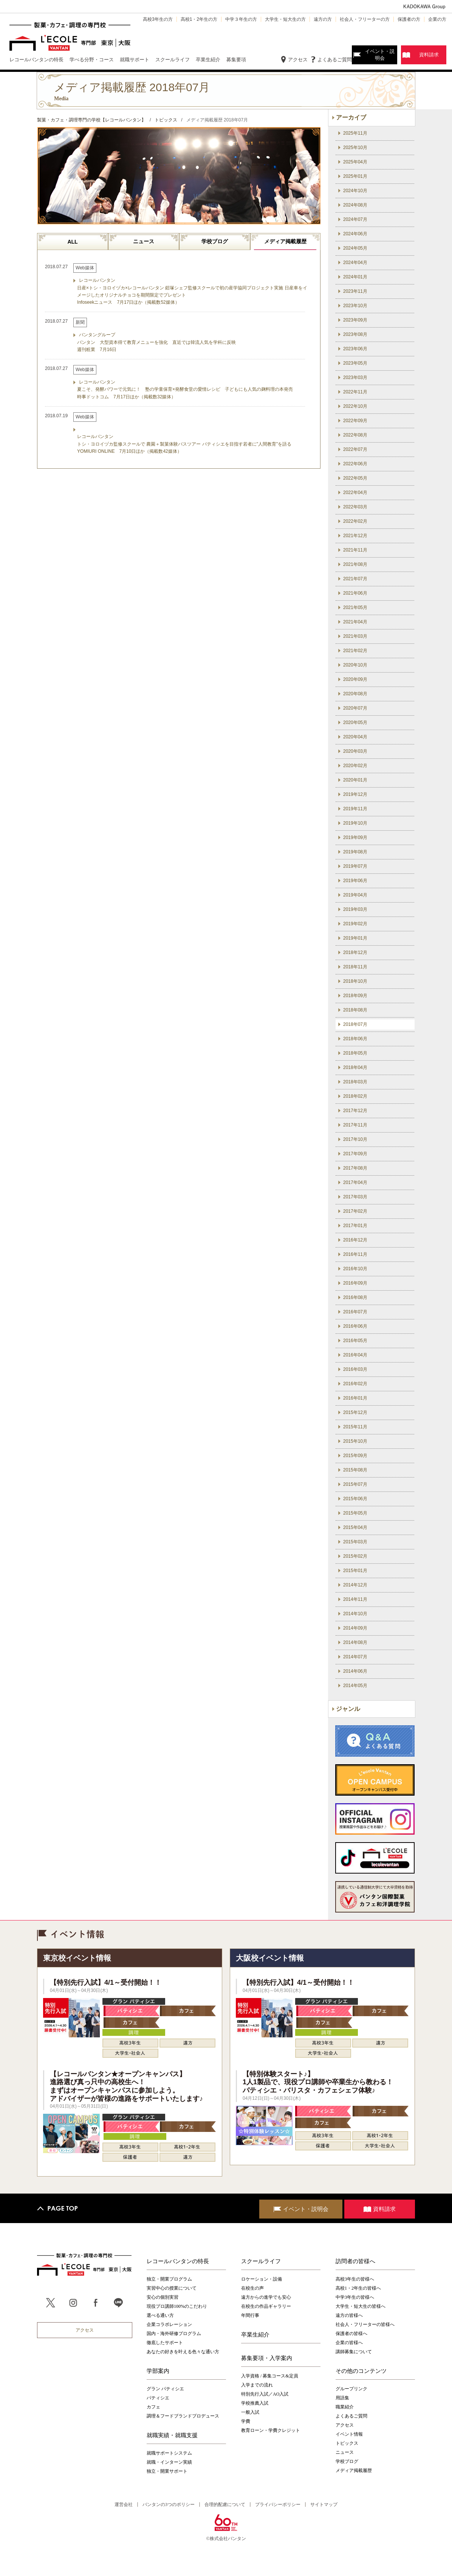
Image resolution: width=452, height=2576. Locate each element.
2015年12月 (355, 1412)
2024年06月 (355, 233)
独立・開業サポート (167, 2471)
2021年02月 (355, 650)
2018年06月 (355, 1038)
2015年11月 (355, 1426)
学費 (245, 2421)
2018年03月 (355, 1081)
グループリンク (351, 2388)
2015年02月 (355, 1556)
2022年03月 (355, 507)
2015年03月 (355, 1541)
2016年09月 (355, 1283)
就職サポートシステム (169, 2453)
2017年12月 (355, 1110)
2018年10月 (355, 981)
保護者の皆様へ (351, 2333)
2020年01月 (355, 780)
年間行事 (250, 2315)
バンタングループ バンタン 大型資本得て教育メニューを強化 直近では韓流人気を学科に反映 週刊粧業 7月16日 (156, 342)
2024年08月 (355, 205)
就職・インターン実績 (169, 2462)
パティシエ (158, 2397)
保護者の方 (409, 19)
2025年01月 (355, 176)
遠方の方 (323, 19)
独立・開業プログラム (169, 2279)
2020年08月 (355, 693)
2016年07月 (355, 1311)
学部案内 (158, 2371)
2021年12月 (355, 535)
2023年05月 (355, 363)
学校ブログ (214, 241)
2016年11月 (355, 1254)
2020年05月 (355, 722)
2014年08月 (355, 1642)
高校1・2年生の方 (199, 19)
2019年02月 (355, 923)
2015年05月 (355, 1513)
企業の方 (437, 19)
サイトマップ (323, 2504)
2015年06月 (355, 1498)
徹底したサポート (165, 2342)
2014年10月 (355, 1613)
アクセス (298, 59)
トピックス (347, 2443)
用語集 (342, 2397)
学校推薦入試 (254, 2403)
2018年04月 (355, 1067)
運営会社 (124, 2504)
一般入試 (250, 2412)
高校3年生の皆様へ (355, 2279)
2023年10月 (355, 305)
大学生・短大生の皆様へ (360, 2306)
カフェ (153, 2407)
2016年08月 (355, 1297)
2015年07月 (355, 1484)
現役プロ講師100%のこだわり (177, 2306)
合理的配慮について (224, 2504)
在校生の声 (252, 2288)
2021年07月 (355, 578)
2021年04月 (355, 622)
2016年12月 (355, 1240)
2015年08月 (355, 1470)
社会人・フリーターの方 (365, 19)
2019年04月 (355, 895)
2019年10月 (355, 823)
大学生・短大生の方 (285, 19)
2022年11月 (355, 392)
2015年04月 (355, 1527)
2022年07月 (355, 449)
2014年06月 (355, 1671)
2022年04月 (355, 492)
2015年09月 (355, 1455)
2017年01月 (355, 1225)
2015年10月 (355, 1441)
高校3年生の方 (158, 19)
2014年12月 (355, 1585)
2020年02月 (355, 765)
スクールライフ (261, 2261)
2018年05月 (355, 1053)
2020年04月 (355, 737)
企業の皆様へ (349, 2342)
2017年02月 (355, 1211)
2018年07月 (355, 1024)
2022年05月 (355, 478)
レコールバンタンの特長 (178, 2261)
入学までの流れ (257, 2385)
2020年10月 (355, 665)
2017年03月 (355, 1196)
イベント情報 (349, 2434)
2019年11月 (355, 808)
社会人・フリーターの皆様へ (365, 2324)
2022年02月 (355, 521)
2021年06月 (355, 593)
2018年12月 (355, 952)
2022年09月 (355, 420)
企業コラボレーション (169, 2324)
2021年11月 (355, 550)
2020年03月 (355, 751)
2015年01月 (355, 1570)
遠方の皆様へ (349, 2315)
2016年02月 (355, 1383)
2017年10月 (355, 1139)
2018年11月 (355, 966)
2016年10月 (355, 1268)
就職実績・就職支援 (172, 2435)
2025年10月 (355, 147)
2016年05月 (355, 1340)
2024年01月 (355, 277)
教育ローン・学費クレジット (270, 2430)
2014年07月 (355, 1656)
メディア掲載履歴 (285, 241)
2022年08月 (355, 435)
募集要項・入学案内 (266, 2358)
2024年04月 (355, 262)
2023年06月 (355, 348)
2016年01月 (355, 1398)
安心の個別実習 (162, 2297)
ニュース (143, 241)
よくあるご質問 (334, 59)
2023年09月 (355, 320)
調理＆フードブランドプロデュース (183, 2416)
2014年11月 (355, 1599)
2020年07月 (355, 708)
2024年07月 (355, 219)
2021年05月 (355, 607)
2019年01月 (355, 938)
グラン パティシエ (165, 2388)
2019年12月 (355, 794)
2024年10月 (355, 190)
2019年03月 (355, 909)
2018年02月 (355, 1096)
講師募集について (354, 2351)
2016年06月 (355, 1326)
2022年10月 (355, 406)
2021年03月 (355, 636)
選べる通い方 (160, 2315)
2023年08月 (355, 334)
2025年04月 (355, 162)
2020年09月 (355, 679)
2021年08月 (355, 564)
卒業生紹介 (255, 2335)
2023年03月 (355, 377)
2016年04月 (355, 1355)
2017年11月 (355, 1125)
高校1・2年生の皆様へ (358, 2288)
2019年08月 (355, 852)
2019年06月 (355, 880)
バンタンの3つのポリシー (168, 2504)
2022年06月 (355, 463)
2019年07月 (355, 866)
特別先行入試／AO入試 (264, 2394)
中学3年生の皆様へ (355, 2297)
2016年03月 (355, 1369)
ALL (72, 242)
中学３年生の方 (241, 19)
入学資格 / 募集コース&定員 (269, 2376)
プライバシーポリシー (277, 2504)
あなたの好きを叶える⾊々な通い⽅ (183, 2351)
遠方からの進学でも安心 (266, 2297)
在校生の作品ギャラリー (266, 2306)
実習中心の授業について (172, 2288)
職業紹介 (345, 2407)
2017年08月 (355, 1168)
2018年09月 (355, 995)
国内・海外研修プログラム (174, 2333)
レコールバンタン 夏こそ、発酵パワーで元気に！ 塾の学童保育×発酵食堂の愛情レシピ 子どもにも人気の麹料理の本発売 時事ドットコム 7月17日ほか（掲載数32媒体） (185, 389)
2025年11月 (355, 133)
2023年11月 (355, 291)
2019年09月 (355, 837)
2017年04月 (355, 1182)
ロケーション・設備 (261, 2279)
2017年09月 (355, 1153)
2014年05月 (355, 1685)
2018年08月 (355, 1010)
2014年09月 (355, 1628)
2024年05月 (355, 248)
